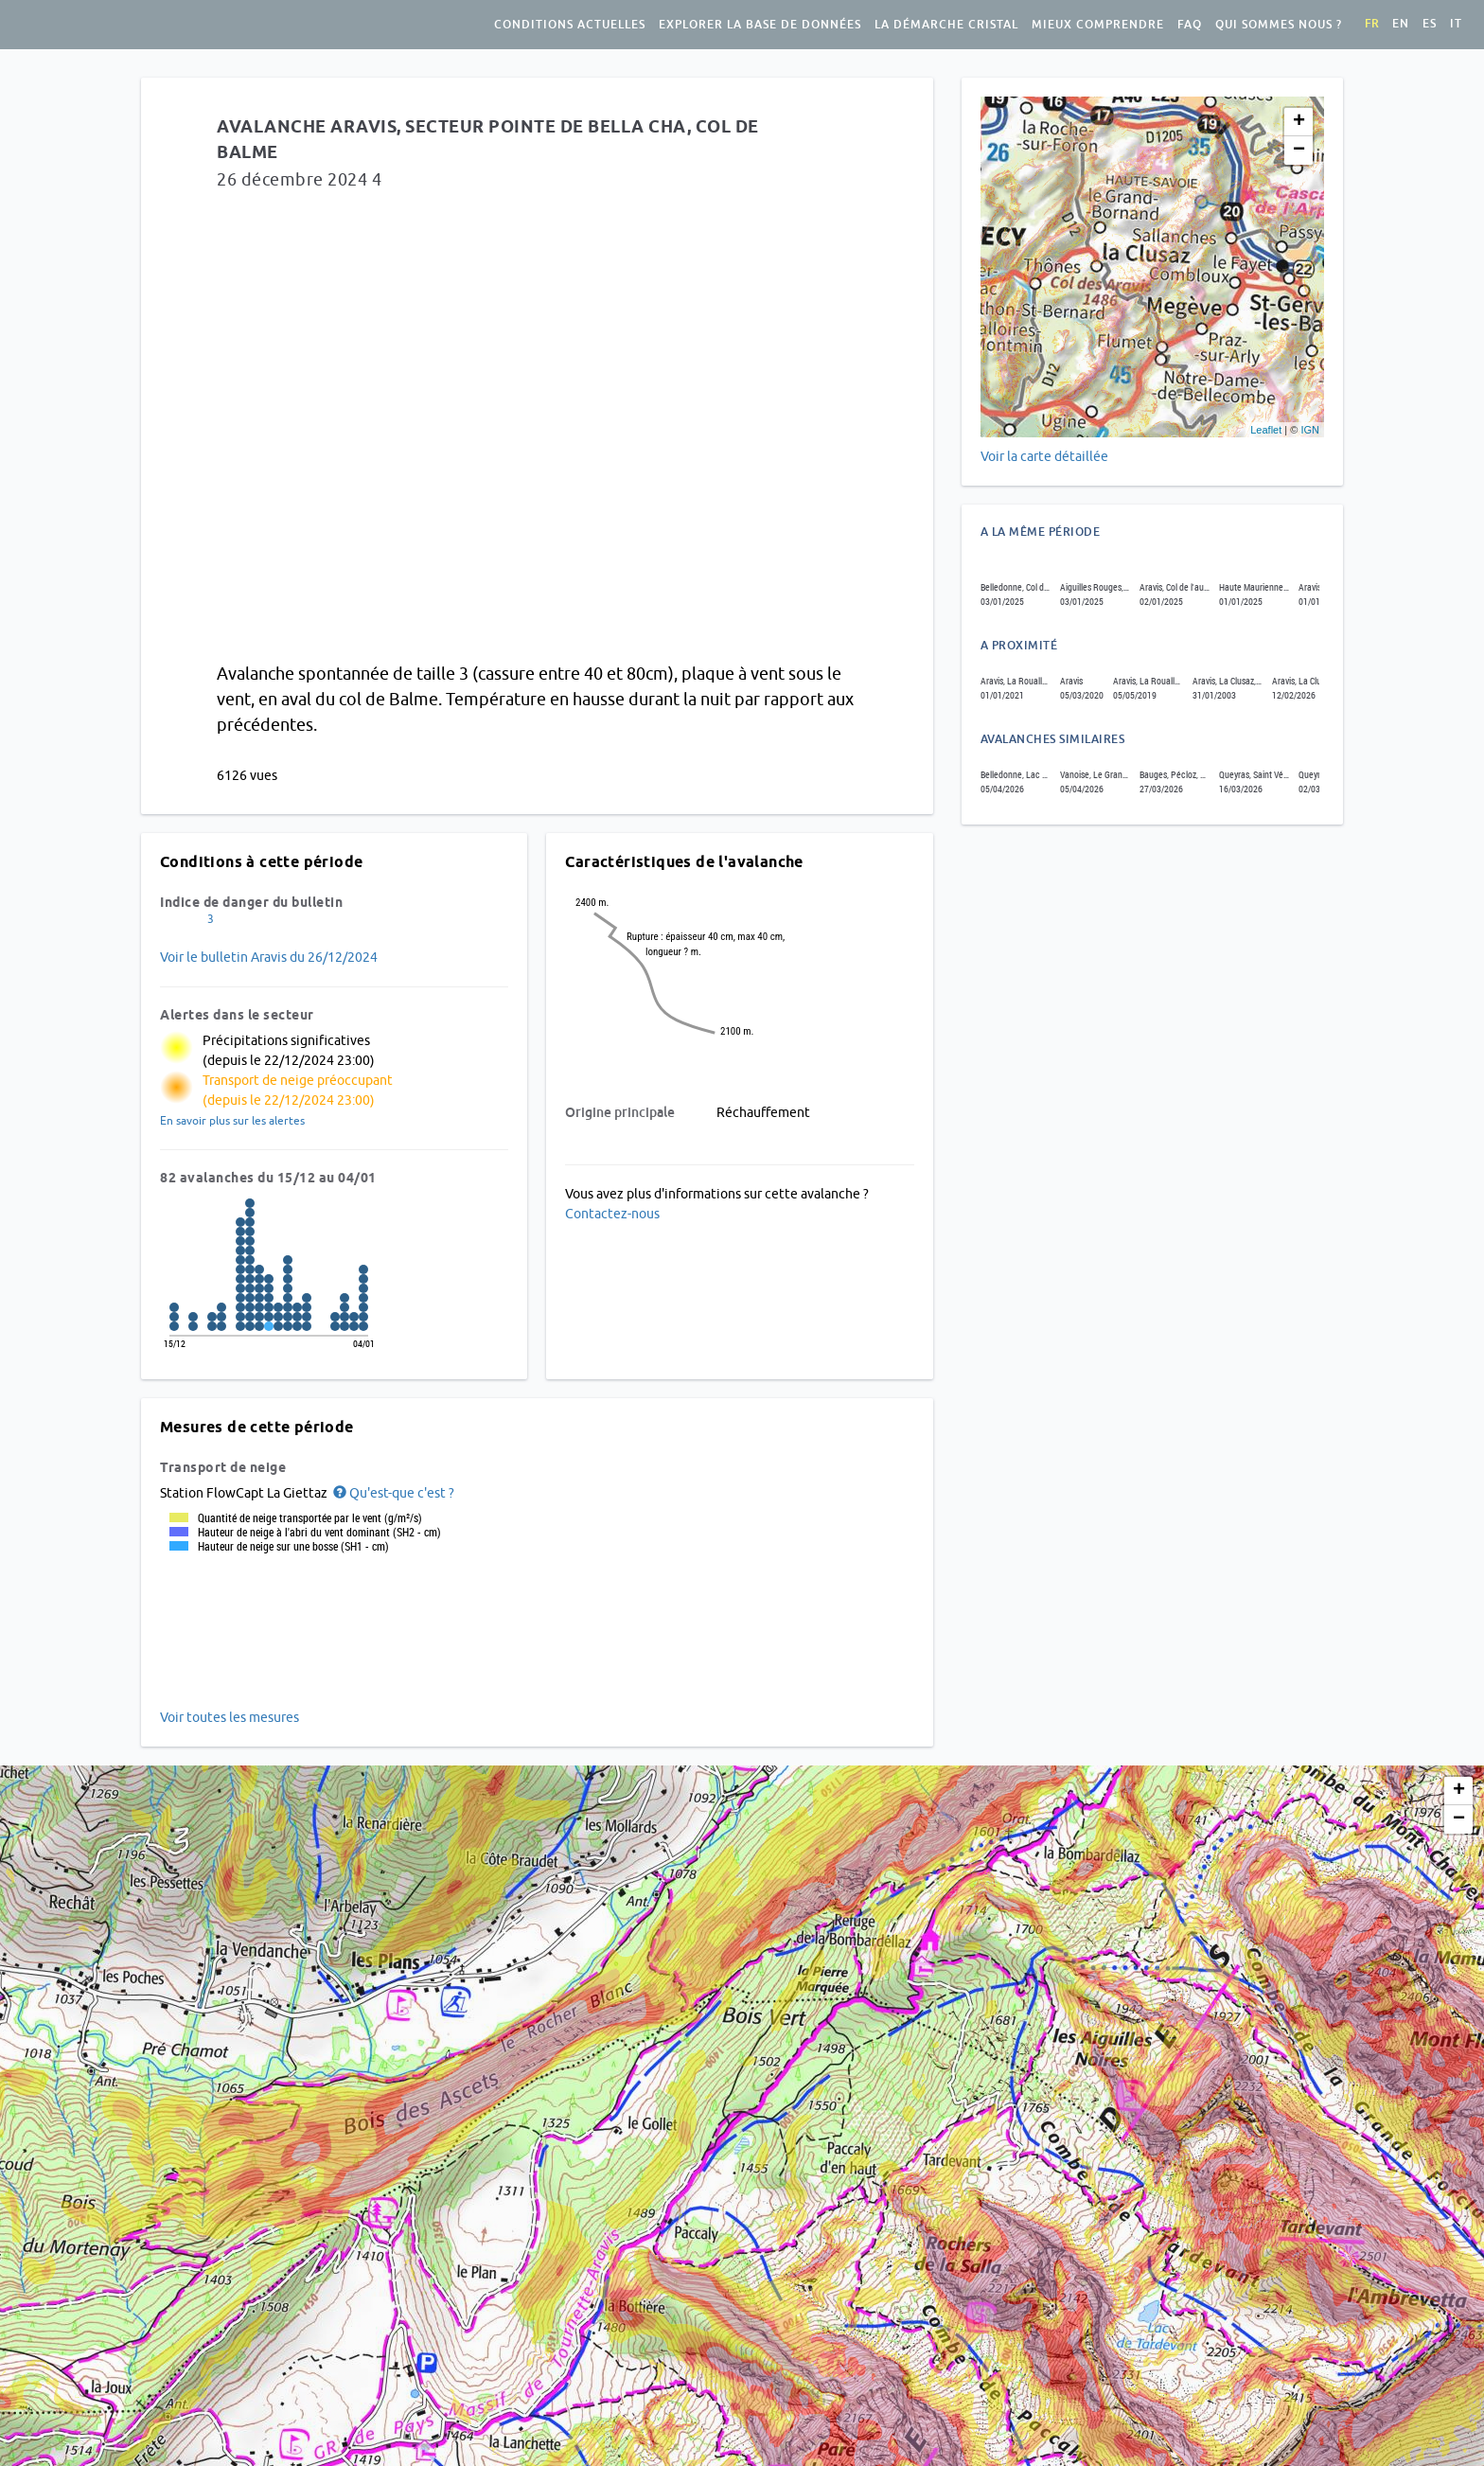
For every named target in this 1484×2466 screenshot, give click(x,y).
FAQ (1189, 24)
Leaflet (1265, 429)
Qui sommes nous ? (1278, 24)
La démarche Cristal (946, 24)
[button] (392, 1492)
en (1400, 23)
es (1429, 23)
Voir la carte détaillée (1044, 456)
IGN (1309, 429)
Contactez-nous (612, 1213)
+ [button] (1299, 122)
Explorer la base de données (760, 24)
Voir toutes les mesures (229, 1717)
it (1456, 23)
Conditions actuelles (569, 24)
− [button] (1299, 150)
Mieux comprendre (1098, 24)
